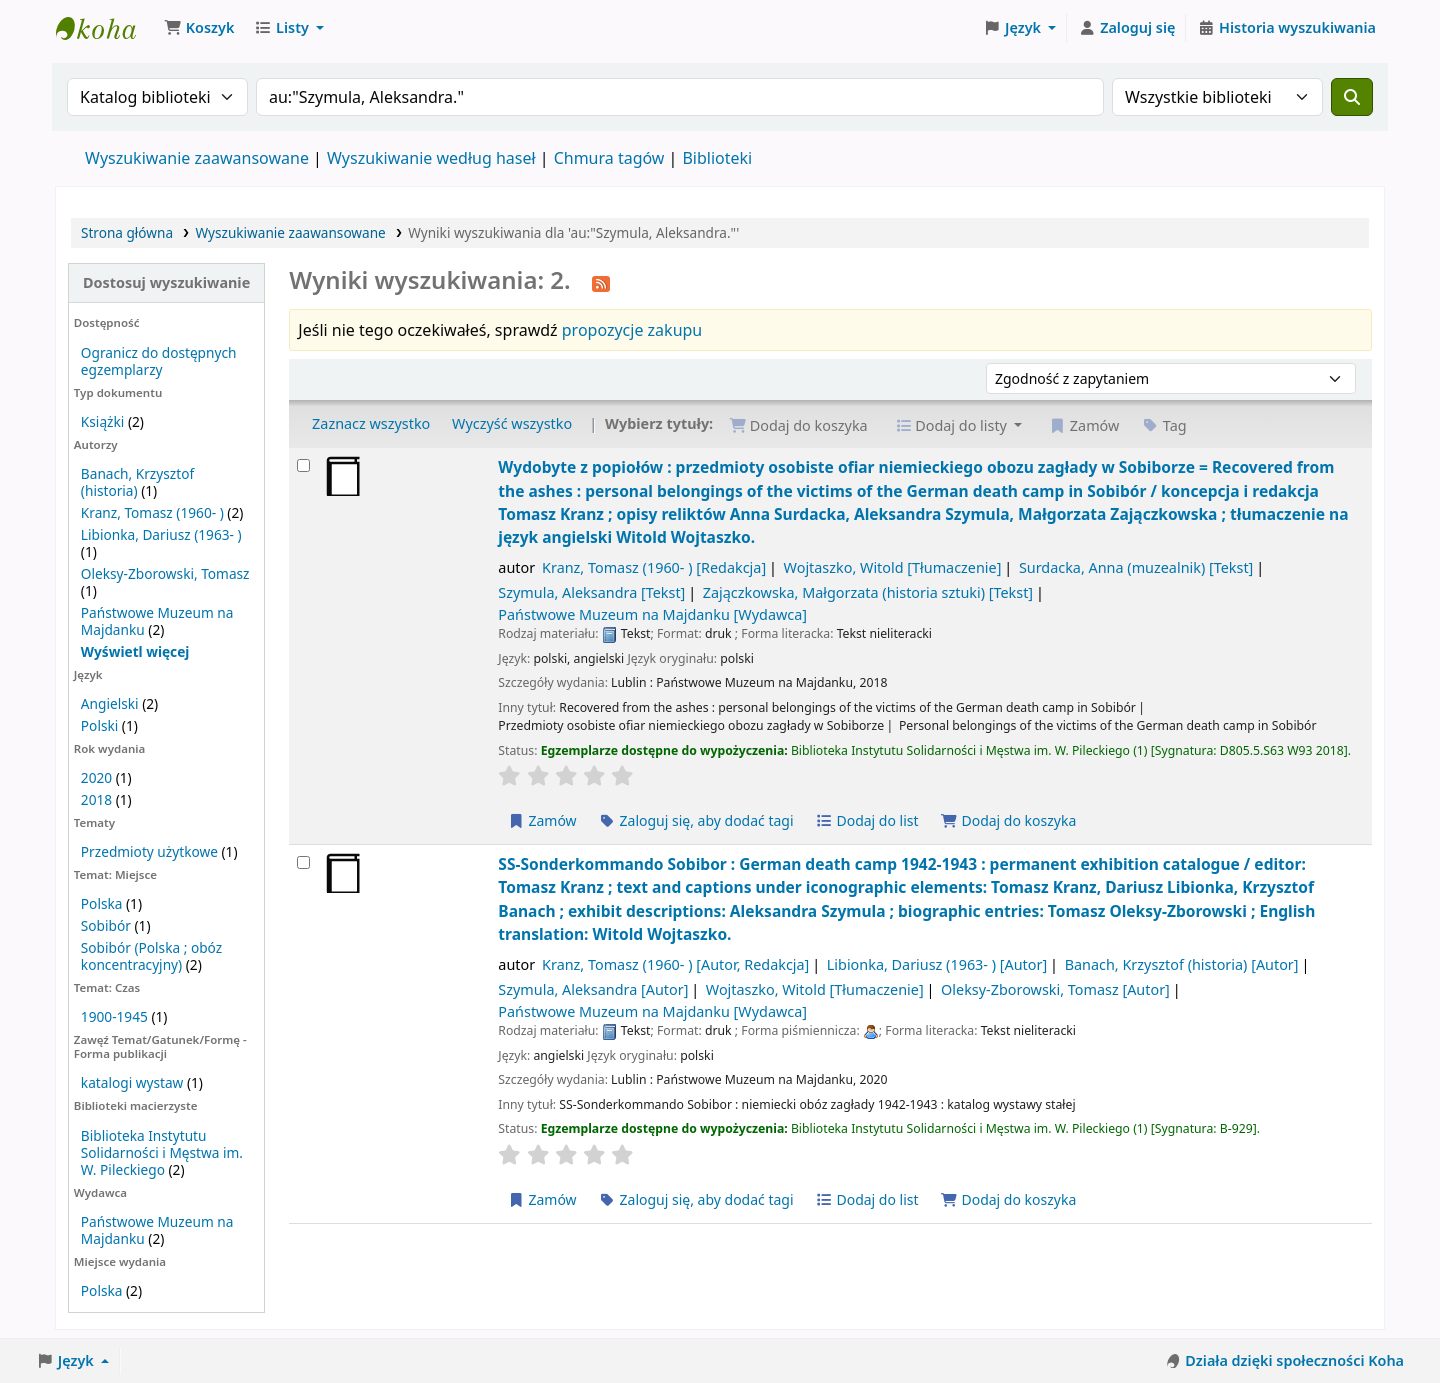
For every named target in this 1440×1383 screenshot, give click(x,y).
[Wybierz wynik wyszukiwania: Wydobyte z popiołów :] (303, 465)
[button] (199, 28)
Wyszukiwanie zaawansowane (197, 158)
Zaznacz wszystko (371, 423)
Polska (102, 903)
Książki (102, 421)
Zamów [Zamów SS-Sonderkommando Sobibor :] (541, 1199)
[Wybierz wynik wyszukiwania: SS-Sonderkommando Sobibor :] (303, 862)
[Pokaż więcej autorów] (135, 651)
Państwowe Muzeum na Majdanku (652, 614)
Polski (99, 725)
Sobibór (106, 925)
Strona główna (127, 232)
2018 (96, 799)
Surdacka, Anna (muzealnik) (1136, 567)
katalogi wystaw (132, 1082)
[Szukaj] (1352, 97)
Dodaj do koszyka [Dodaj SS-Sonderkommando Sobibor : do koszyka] (1008, 1199)
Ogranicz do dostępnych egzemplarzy (159, 361)
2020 (96, 777)
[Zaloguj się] (1126, 28)
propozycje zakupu (632, 330)
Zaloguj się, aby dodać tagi (695, 820)
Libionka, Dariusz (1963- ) (161, 534)
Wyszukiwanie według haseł (431, 158)
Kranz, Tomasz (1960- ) (152, 512)
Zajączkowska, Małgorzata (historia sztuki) (868, 592)
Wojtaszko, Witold (893, 567)
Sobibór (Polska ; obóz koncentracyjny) (151, 956)
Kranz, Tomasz (654, 567)
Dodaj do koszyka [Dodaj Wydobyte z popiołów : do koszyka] (1008, 820)
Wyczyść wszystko (512, 423)
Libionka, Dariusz (937, 964)
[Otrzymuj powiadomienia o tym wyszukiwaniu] (601, 282)
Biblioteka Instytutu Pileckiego (106, 28)
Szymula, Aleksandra (591, 592)
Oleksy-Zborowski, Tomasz (165, 573)
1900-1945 (114, 1016)
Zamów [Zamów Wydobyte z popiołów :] (541, 820)
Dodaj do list (866, 820)
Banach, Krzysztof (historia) (137, 482)
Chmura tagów (609, 158)
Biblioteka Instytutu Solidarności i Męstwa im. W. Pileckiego (162, 1152)
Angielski (110, 703)
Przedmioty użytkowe (149, 851)
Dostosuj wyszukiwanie (166, 282)
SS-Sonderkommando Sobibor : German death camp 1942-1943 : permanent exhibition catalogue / (906, 899)
